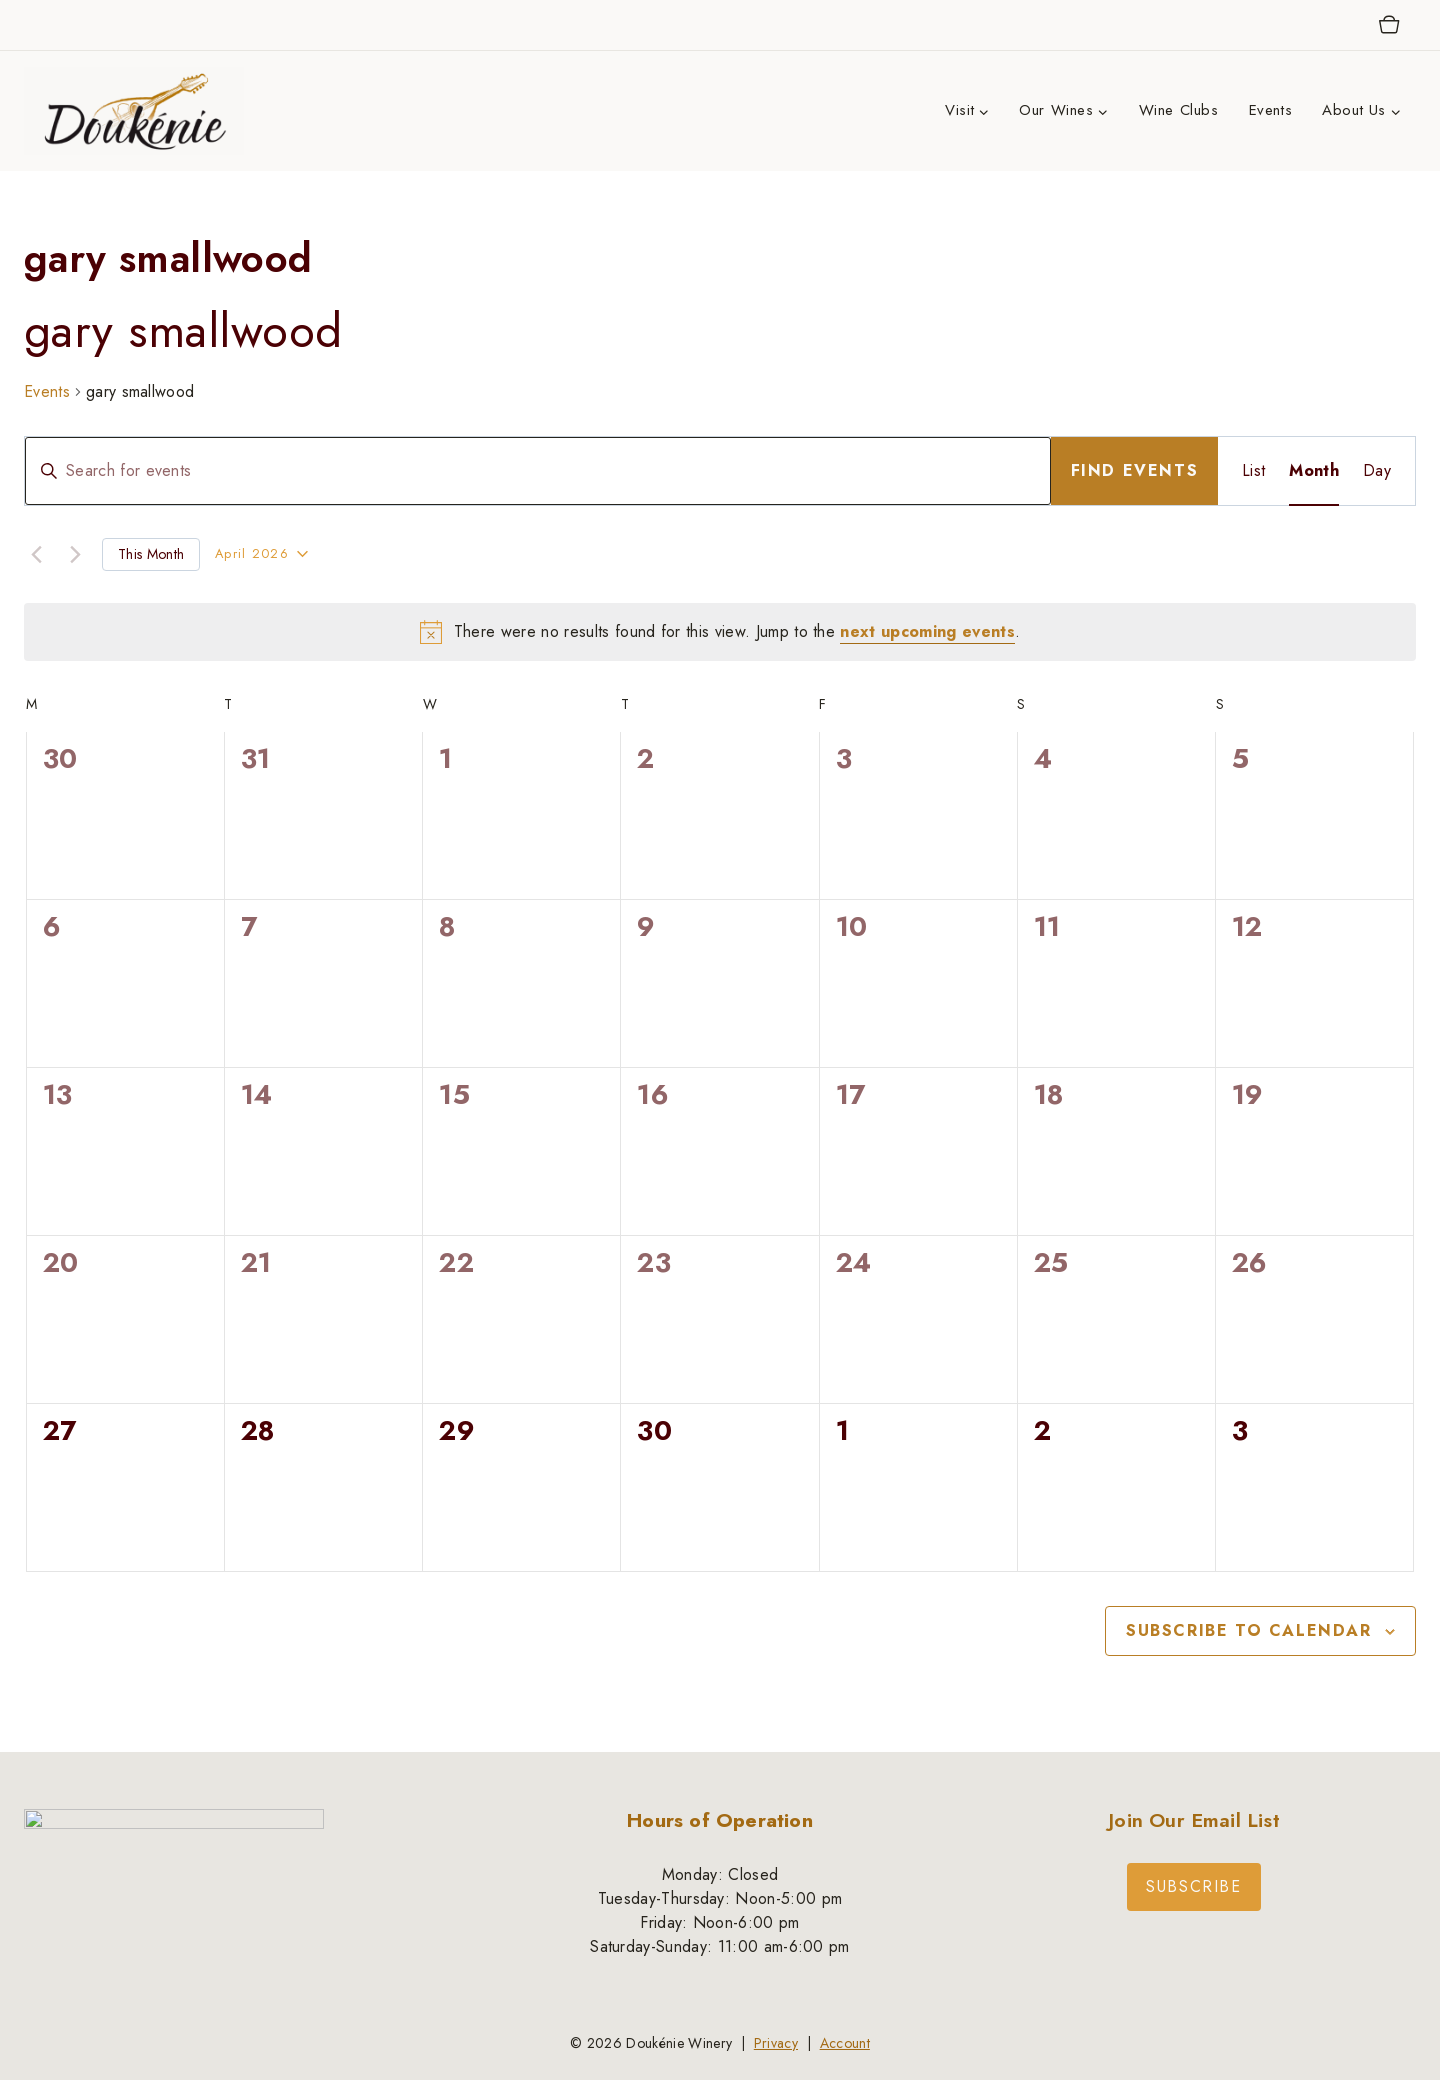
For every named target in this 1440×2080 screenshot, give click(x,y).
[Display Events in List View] (1253, 471)
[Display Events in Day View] (1377, 471)
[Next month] (75, 554)
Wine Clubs (1179, 110)
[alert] (720, 632)
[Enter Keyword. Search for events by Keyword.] (538, 471)
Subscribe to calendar (1249, 1630)
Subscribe (1193, 1886)
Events (1271, 110)
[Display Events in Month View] (1314, 471)
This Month (151, 554)
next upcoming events (927, 631)
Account (845, 2043)
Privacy (776, 2043)
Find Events (1135, 470)
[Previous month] (36, 554)
